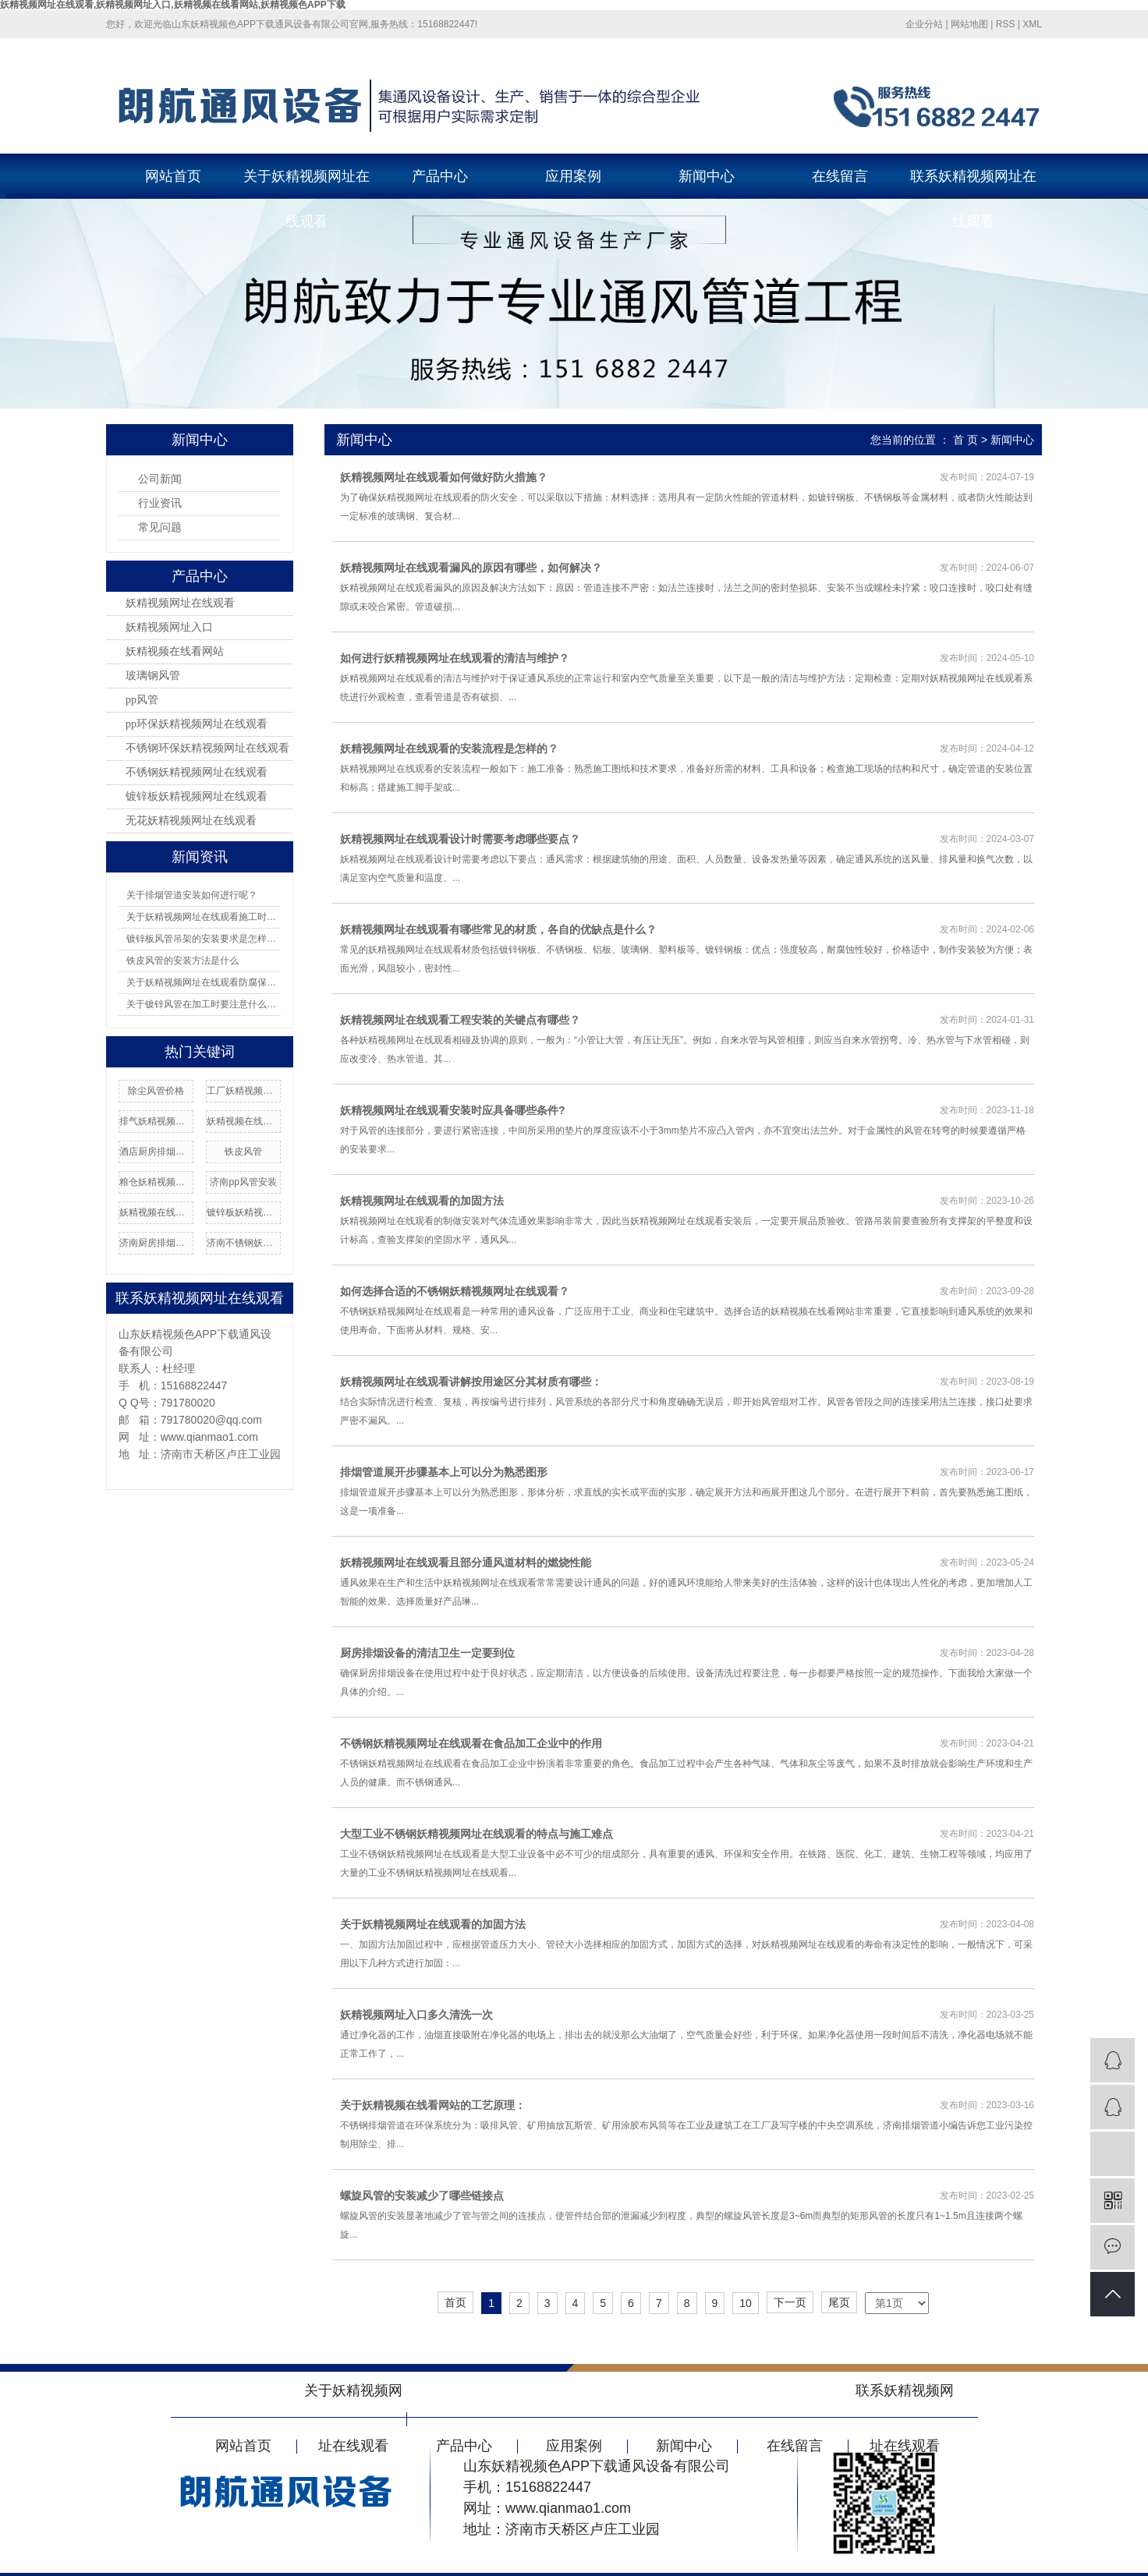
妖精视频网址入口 (169, 627)
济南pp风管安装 (243, 1182)
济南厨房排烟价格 (156, 1242)
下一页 (790, 2302)
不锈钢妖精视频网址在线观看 (197, 772)
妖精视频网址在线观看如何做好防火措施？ (443, 477)
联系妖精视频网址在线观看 (973, 183)
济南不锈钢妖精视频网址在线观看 (243, 1242)
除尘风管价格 (156, 1090)
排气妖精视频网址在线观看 (156, 1121)
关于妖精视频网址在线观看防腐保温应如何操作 (203, 982)
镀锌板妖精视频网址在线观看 (197, 796)
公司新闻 (160, 479)
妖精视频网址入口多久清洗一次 (416, 2014)
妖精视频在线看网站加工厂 (243, 1121)
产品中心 (440, 176)
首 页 (965, 439)
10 (745, 2303)
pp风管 (142, 700)
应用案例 (573, 176)
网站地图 (969, 24)
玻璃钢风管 (153, 675)
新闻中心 (707, 176)
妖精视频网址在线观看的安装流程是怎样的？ (449, 748)
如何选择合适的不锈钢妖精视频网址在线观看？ (454, 1291)
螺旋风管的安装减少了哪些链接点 (422, 2195)
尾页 (839, 2302)
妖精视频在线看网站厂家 (156, 1212)
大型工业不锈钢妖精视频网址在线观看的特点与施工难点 (476, 1834)
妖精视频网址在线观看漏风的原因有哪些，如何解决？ (471, 567)
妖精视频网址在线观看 (180, 603)
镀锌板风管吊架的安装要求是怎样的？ (203, 938)
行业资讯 (160, 503)
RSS (1005, 24)
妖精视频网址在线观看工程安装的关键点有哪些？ (460, 1020)
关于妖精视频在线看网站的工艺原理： (433, 2105)
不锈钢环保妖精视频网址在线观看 (207, 748)
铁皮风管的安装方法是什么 (182, 960)
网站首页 (173, 176)
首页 (455, 2302)
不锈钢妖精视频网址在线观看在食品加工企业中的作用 (471, 1743)
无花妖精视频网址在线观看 (191, 820)
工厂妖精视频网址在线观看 (243, 1090)
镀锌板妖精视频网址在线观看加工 (243, 1212)
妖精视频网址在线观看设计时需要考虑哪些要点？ (460, 839)
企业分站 (924, 24)
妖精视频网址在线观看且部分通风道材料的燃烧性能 (465, 1562)
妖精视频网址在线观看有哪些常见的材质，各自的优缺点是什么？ (498, 929)
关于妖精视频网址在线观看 (306, 183)
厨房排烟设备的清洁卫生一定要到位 (427, 1653)
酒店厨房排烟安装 (156, 1151)
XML (1032, 24)
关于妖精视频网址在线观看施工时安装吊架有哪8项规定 (203, 916)
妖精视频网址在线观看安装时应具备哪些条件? (452, 1110)
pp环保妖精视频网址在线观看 (197, 724)
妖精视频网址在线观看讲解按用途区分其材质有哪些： (471, 1381)
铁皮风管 (243, 1151)
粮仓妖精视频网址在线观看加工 (156, 1182)
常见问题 (160, 527)
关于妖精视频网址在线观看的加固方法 (433, 1924)
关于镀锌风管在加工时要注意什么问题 (203, 1004)
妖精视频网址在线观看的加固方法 (422, 1200)
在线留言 (840, 176)
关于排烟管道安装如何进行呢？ (191, 895)
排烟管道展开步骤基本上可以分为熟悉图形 (443, 1472)
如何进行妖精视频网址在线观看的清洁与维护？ (454, 658)
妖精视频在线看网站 (175, 651)
